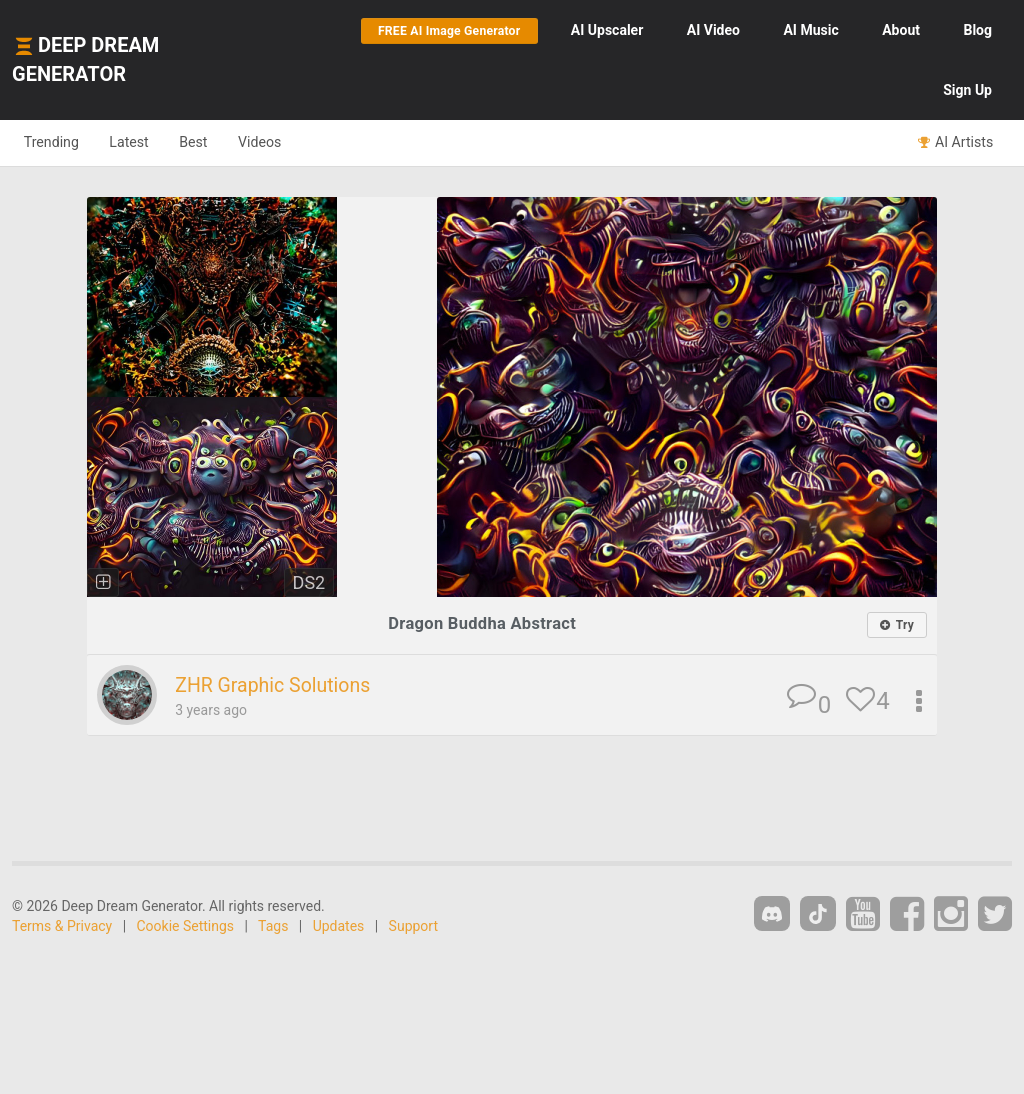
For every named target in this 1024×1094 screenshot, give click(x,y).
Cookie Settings (186, 927)
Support (413, 927)
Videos (287, 142)
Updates (339, 927)
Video (713, 30)
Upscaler (607, 30)
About (901, 30)
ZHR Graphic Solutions (280, 686)
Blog (977, 30)
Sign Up (967, 90)
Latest (141, 142)
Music (810, 30)
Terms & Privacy (62, 927)
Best (213, 142)
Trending (55, 142)
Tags (273, 927)
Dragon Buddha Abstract (482, 623)
